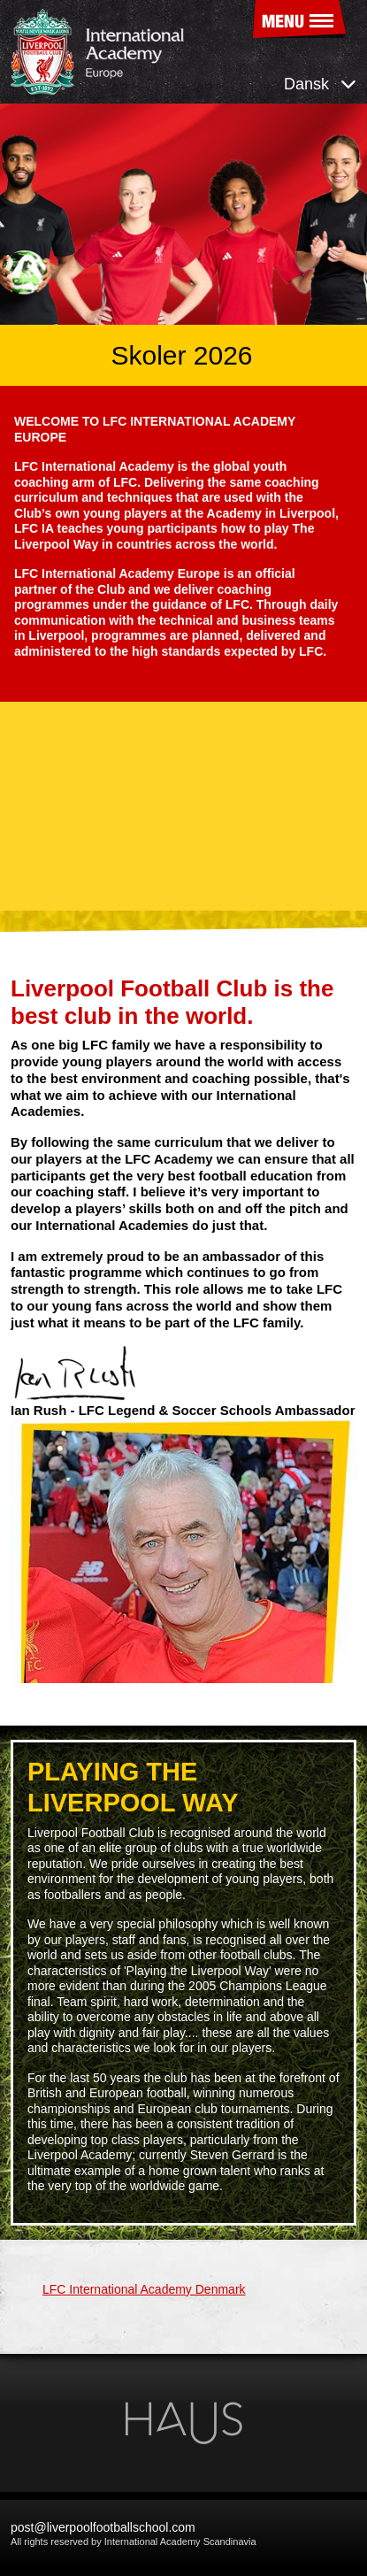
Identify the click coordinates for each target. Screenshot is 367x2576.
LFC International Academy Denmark (144, 2289)
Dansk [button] (320, 84)
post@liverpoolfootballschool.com (103, 2527)
